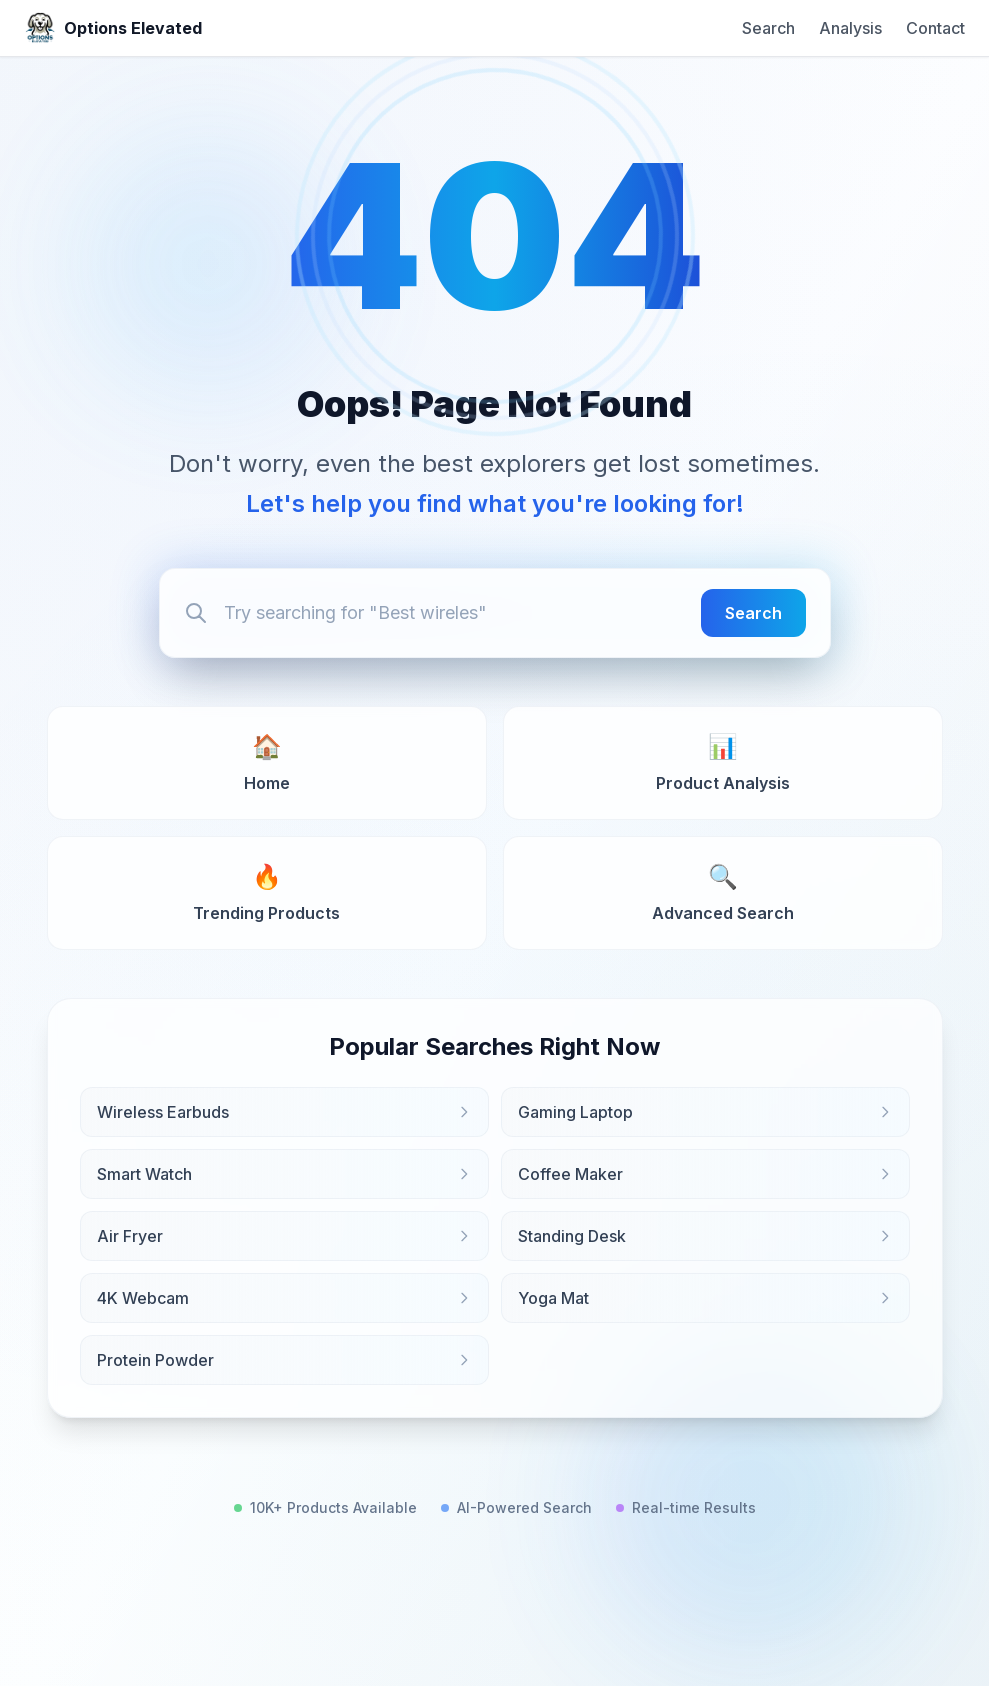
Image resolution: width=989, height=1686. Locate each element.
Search (768, 28)
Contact (935, 28)
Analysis (850, 28)
